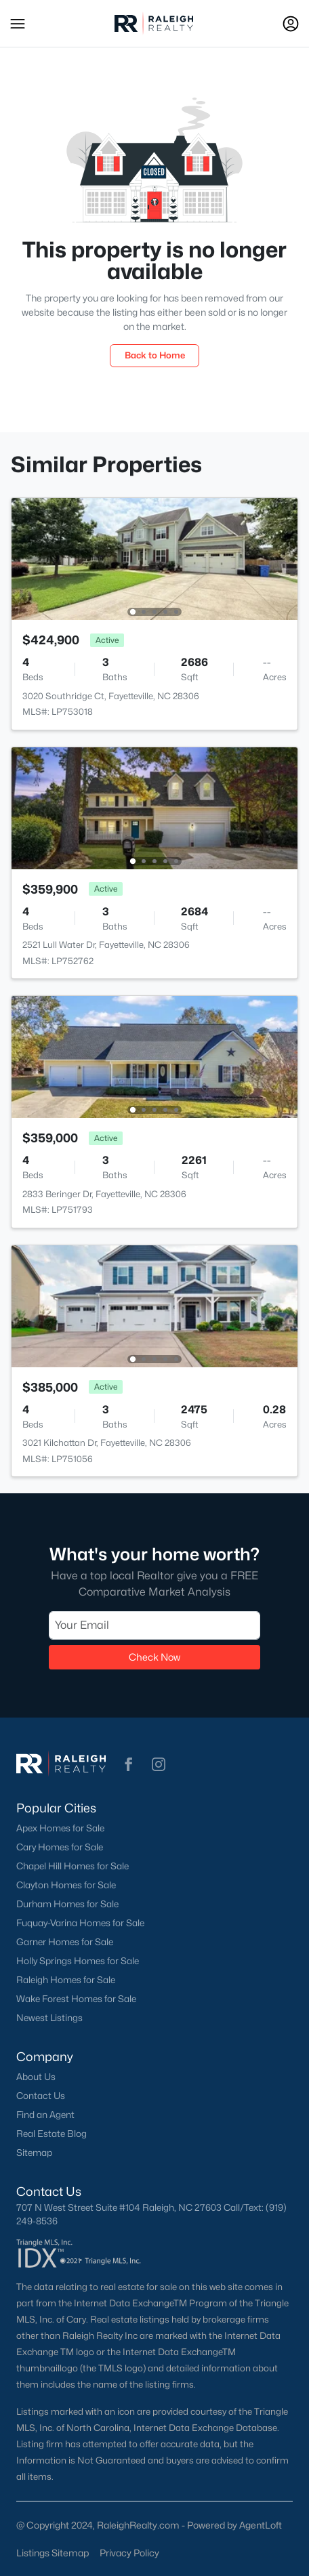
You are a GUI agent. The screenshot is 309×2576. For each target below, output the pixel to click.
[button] (17, 24)
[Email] (154, 1625)
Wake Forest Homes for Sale (76, 1998)
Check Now (154, 1657)
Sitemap (34, 2152)
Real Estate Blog (51, 2133)
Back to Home (155, 355)
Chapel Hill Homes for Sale (72, 1866)
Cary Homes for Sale (59, 1847)
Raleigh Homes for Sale (65, 1979)
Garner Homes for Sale (64, 1941)
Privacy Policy (129, 2552)
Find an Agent (45, 2114)
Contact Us (40, 2095)
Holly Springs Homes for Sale (77, 1960)
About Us (36, 2076)
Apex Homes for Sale (60, 1828)
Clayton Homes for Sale (66, 1884)
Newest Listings (49, 2017)
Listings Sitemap (52, 2552)
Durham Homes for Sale (67, 1903)
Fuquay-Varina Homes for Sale (80, 1922)
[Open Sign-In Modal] (291, 24)
